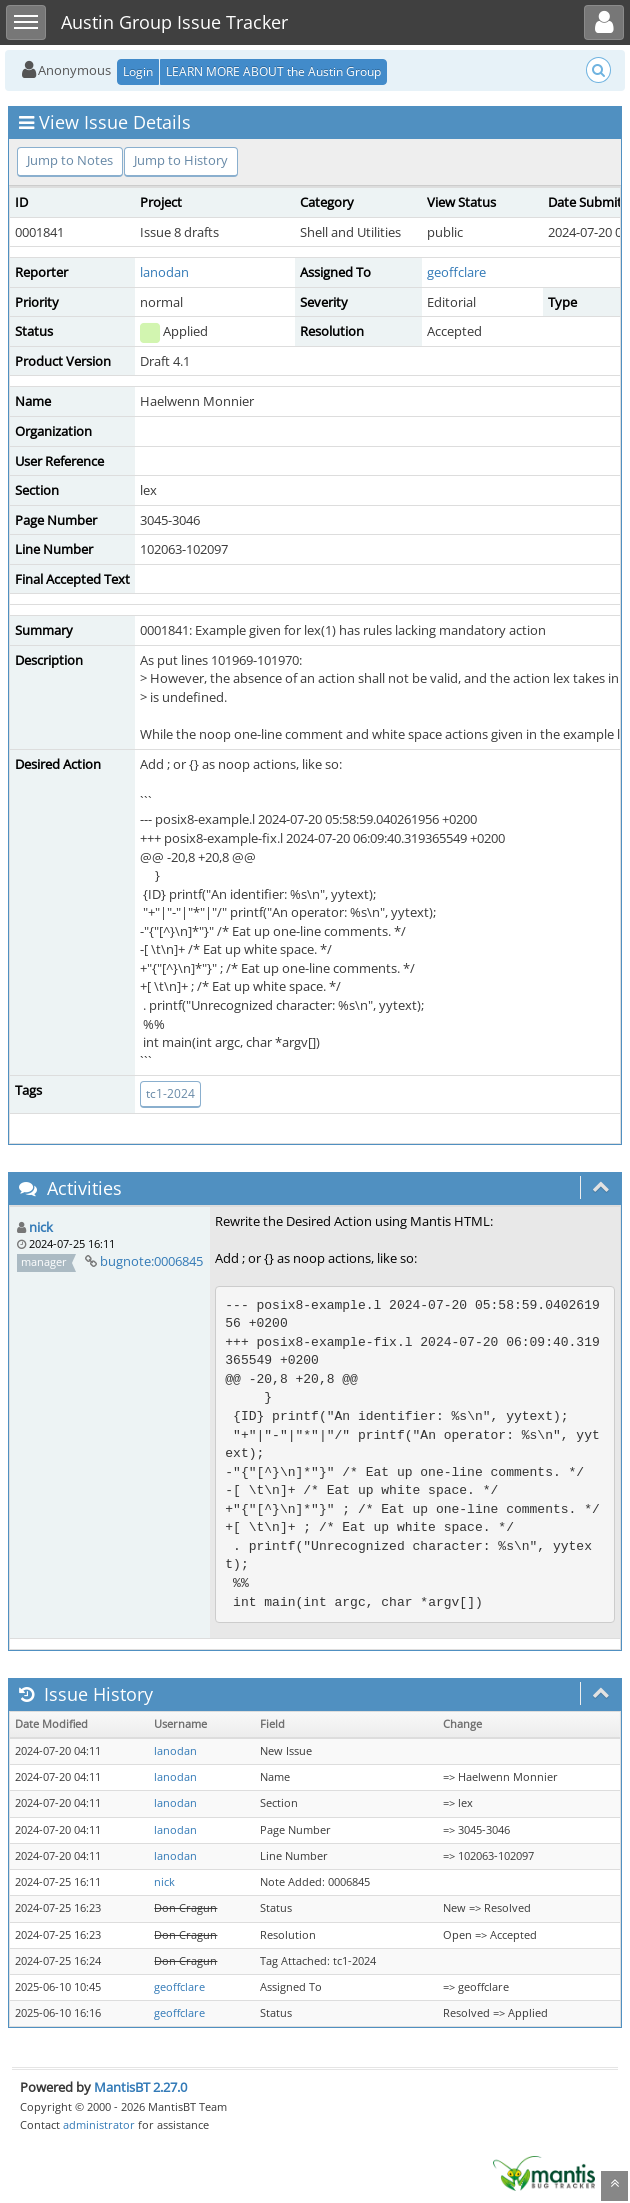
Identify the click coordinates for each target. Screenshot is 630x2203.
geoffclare (456, 272)
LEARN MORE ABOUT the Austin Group (273, 71)
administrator (99, 2124)
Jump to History (181, 160)
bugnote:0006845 (151, 1261)
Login (138, 71)
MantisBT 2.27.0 (140, 2087)
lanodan (164, 272)
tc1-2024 (170, 1093)
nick (41, 1227)
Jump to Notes (70, 160)
